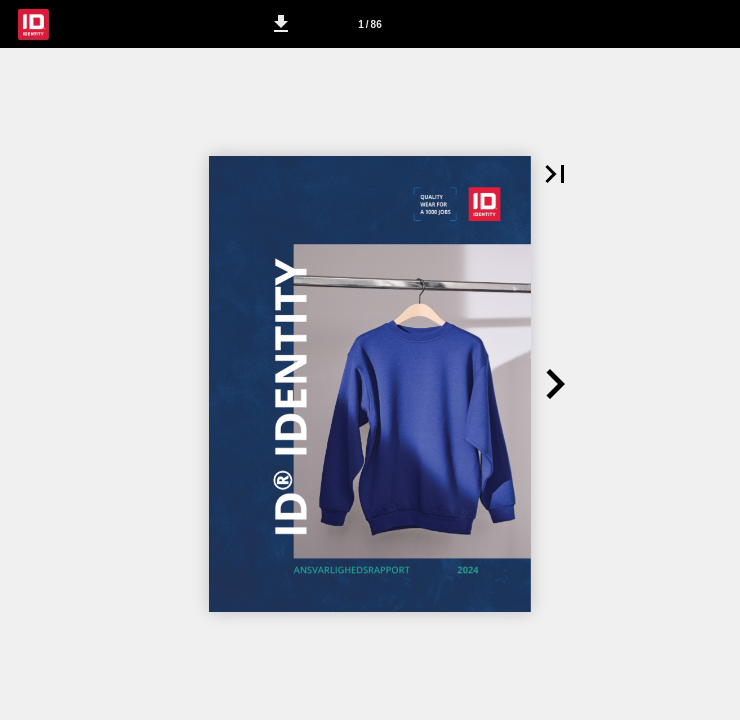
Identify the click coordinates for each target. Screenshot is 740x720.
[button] (281, 24)
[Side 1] (370, 24)
